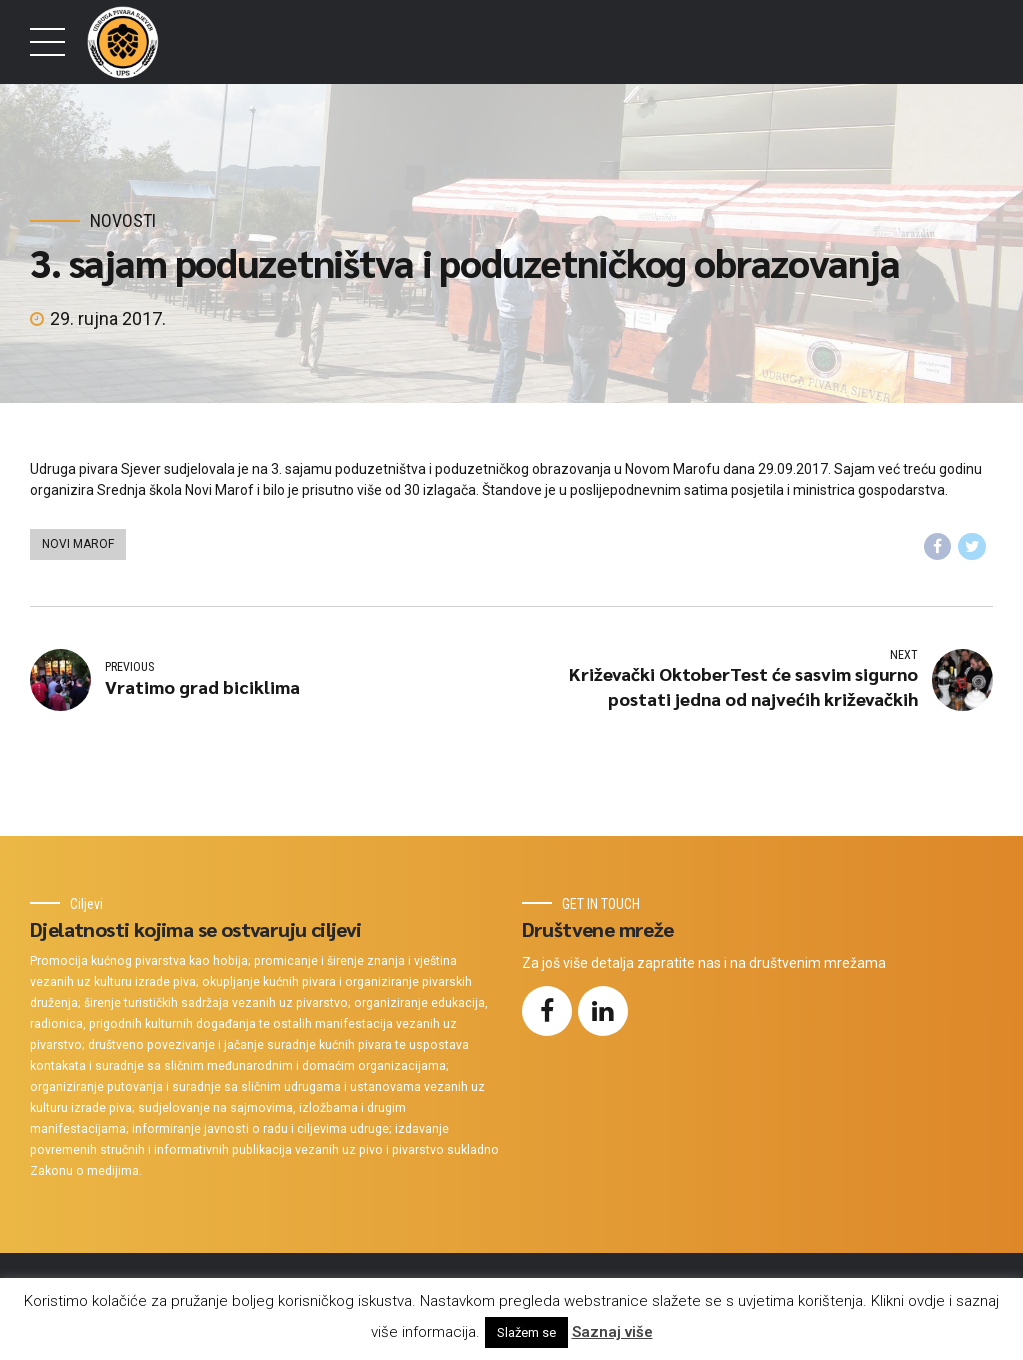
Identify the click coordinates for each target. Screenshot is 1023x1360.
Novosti (123, 220)
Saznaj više (612, 1332)
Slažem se (526, 1332)
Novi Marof (78, 544)
